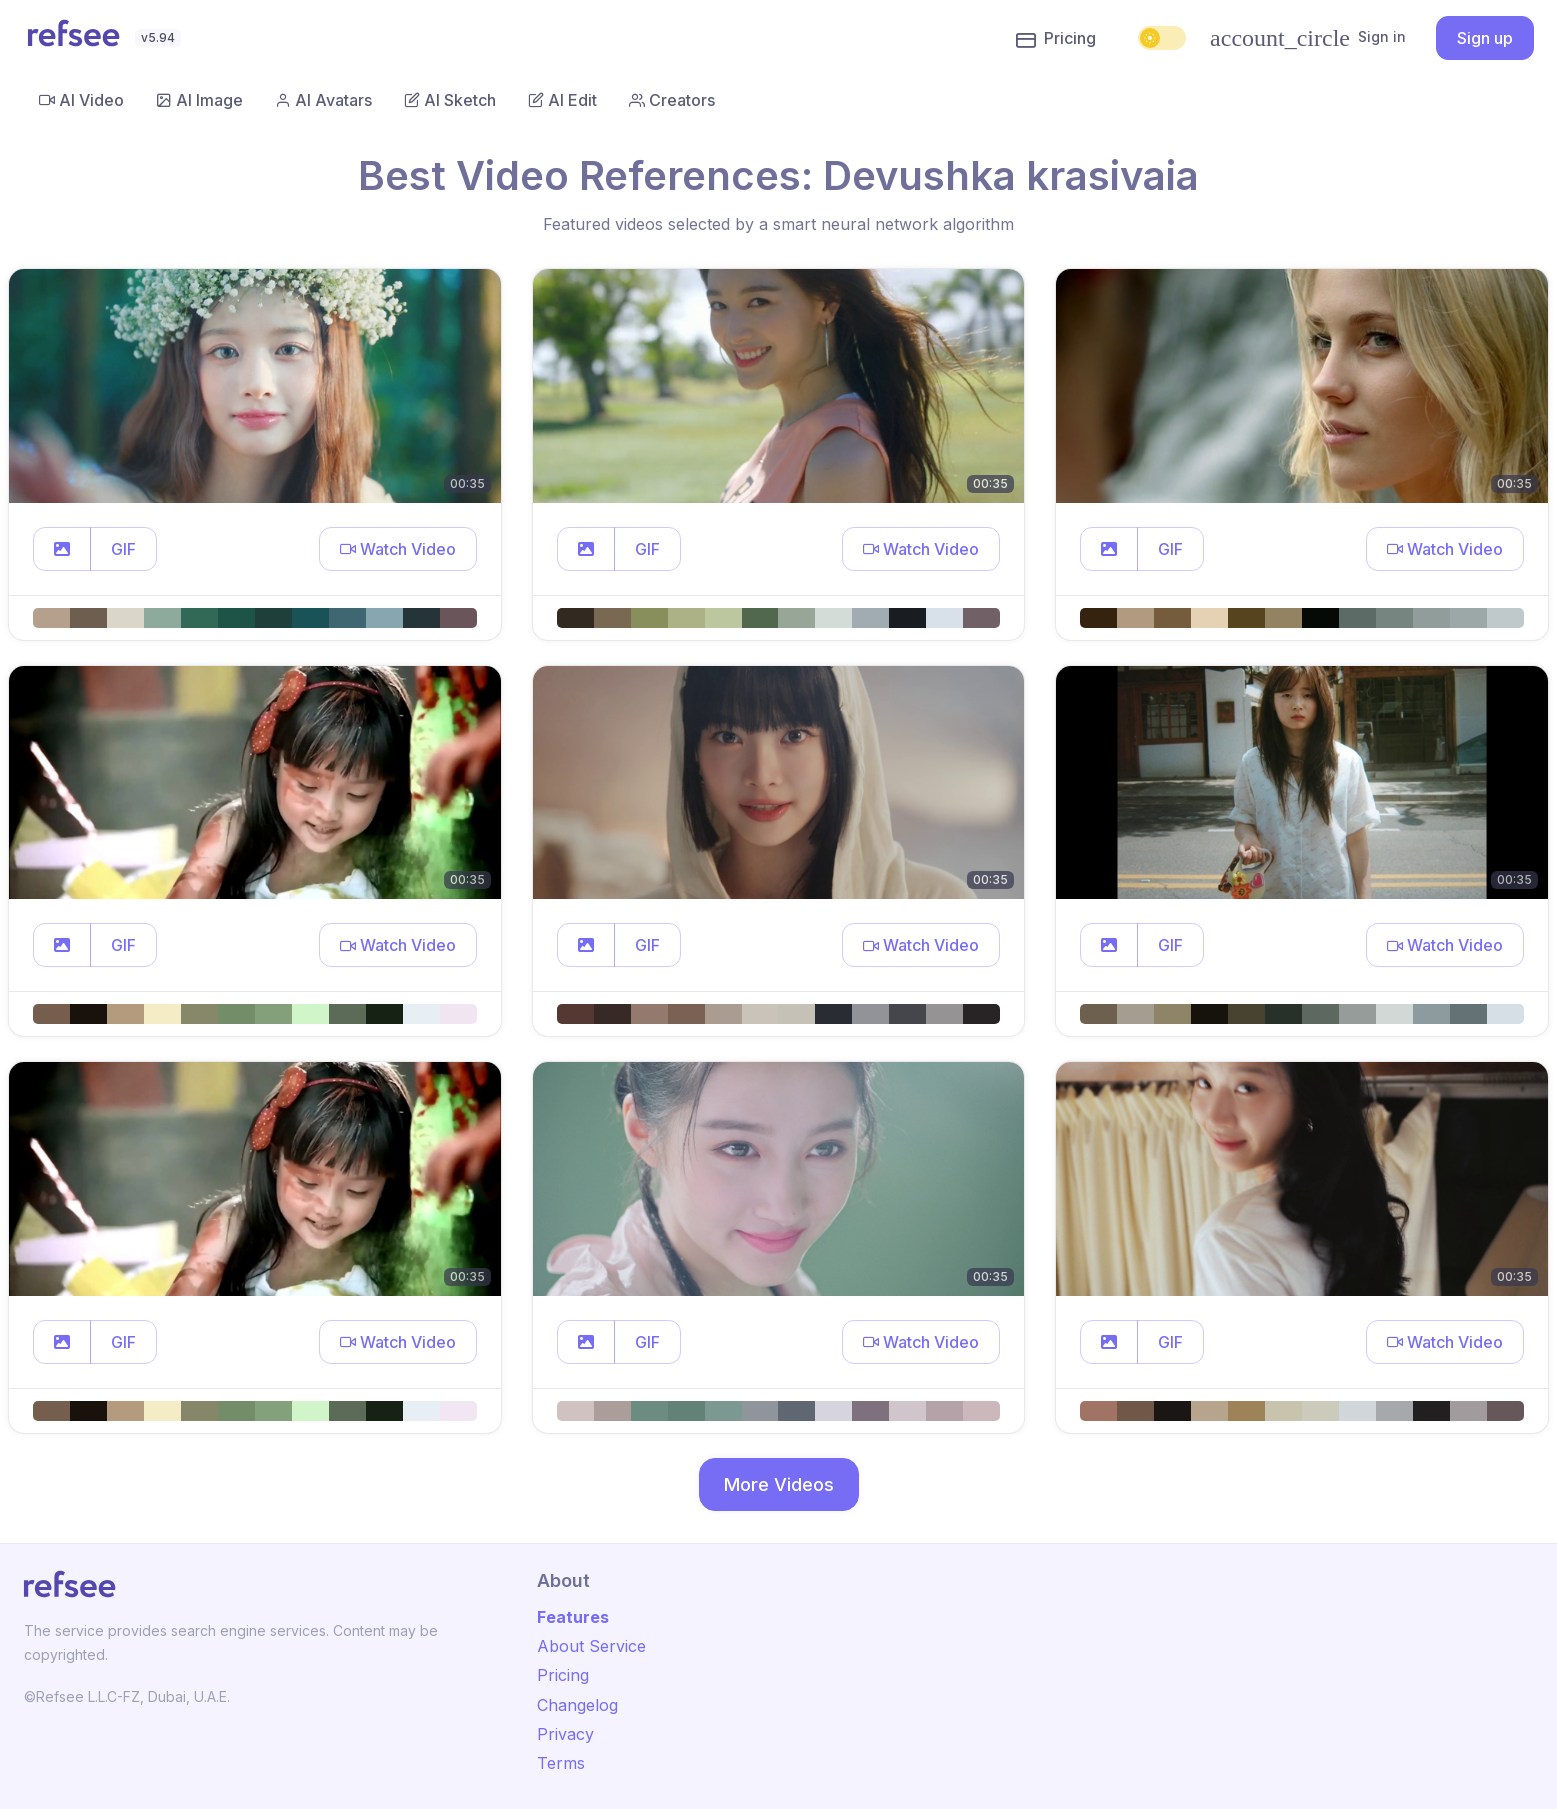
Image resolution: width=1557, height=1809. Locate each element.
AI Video (81, 100)
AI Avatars (323, 100)
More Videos (779, 1484)
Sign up (1485, 38)
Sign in (1308, 38)
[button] (62, 549)
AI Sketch (450, 100)
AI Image (199, 100)
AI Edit (562, 100)
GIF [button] (123, 549)
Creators (672, 100)
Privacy (565, 1734)
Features (573, 1617)
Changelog (577, 1705)
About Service (591, 1646)
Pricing (1056, 39)
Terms (561, 1763)
